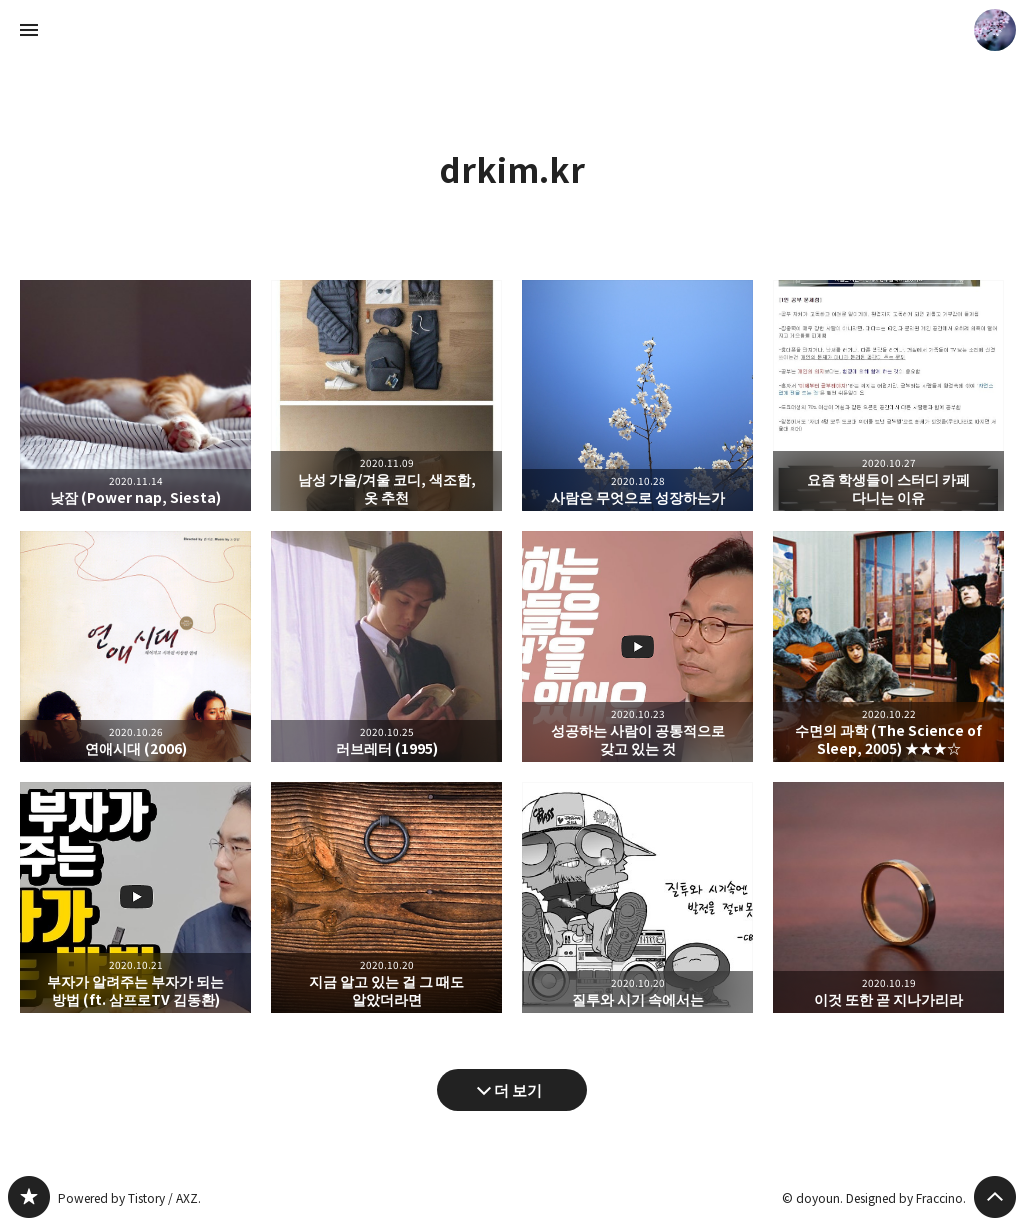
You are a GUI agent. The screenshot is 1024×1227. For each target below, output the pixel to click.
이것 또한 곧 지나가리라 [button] (888, 897)
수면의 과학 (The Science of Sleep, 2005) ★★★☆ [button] (888, 646)
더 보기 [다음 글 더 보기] (518, 1089)
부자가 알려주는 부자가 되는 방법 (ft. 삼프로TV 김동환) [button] (135, 897)
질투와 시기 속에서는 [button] (637, 897)
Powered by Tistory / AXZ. (129, 1197)
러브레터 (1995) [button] (386, 646)
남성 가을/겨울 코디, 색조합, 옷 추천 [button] (386, 395)
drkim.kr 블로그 (29, 1197)
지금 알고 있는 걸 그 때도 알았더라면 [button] (386, 897)
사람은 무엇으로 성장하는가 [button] (637, 395)
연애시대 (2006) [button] (135, 646)
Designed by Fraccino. (906, 1197)
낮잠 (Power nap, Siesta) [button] (135, 395)
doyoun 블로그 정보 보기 (995, 30)
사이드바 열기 (29, 30)
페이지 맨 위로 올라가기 (995, 1197)
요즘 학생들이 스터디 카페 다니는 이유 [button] (888, 395)
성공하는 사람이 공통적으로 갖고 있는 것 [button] (637, 646)
